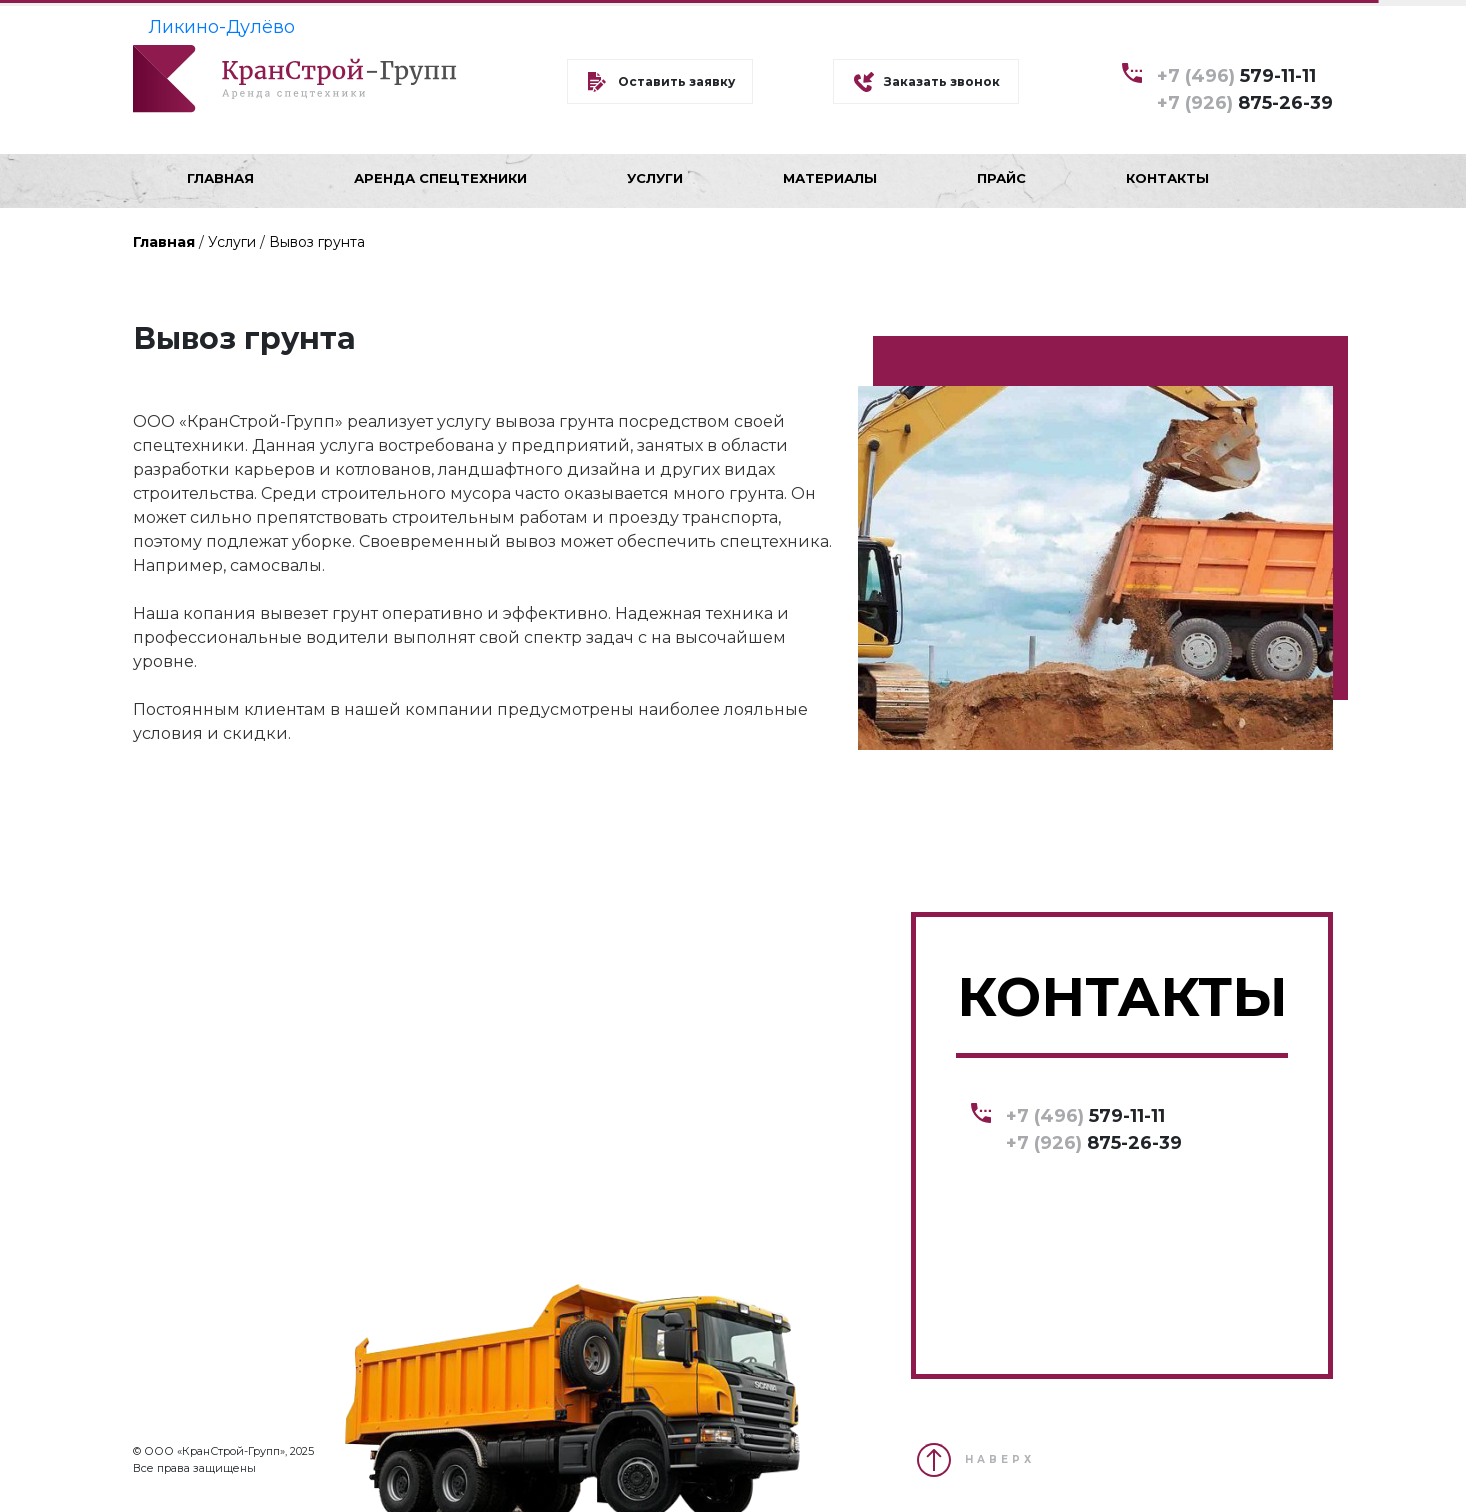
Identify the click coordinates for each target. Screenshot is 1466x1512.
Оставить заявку (676, 81)
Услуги (232, 242)
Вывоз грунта (317, 242)
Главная (164, 242)
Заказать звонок (942, 81)
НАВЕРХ (1000, 1459)
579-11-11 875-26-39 (1245, 88)
